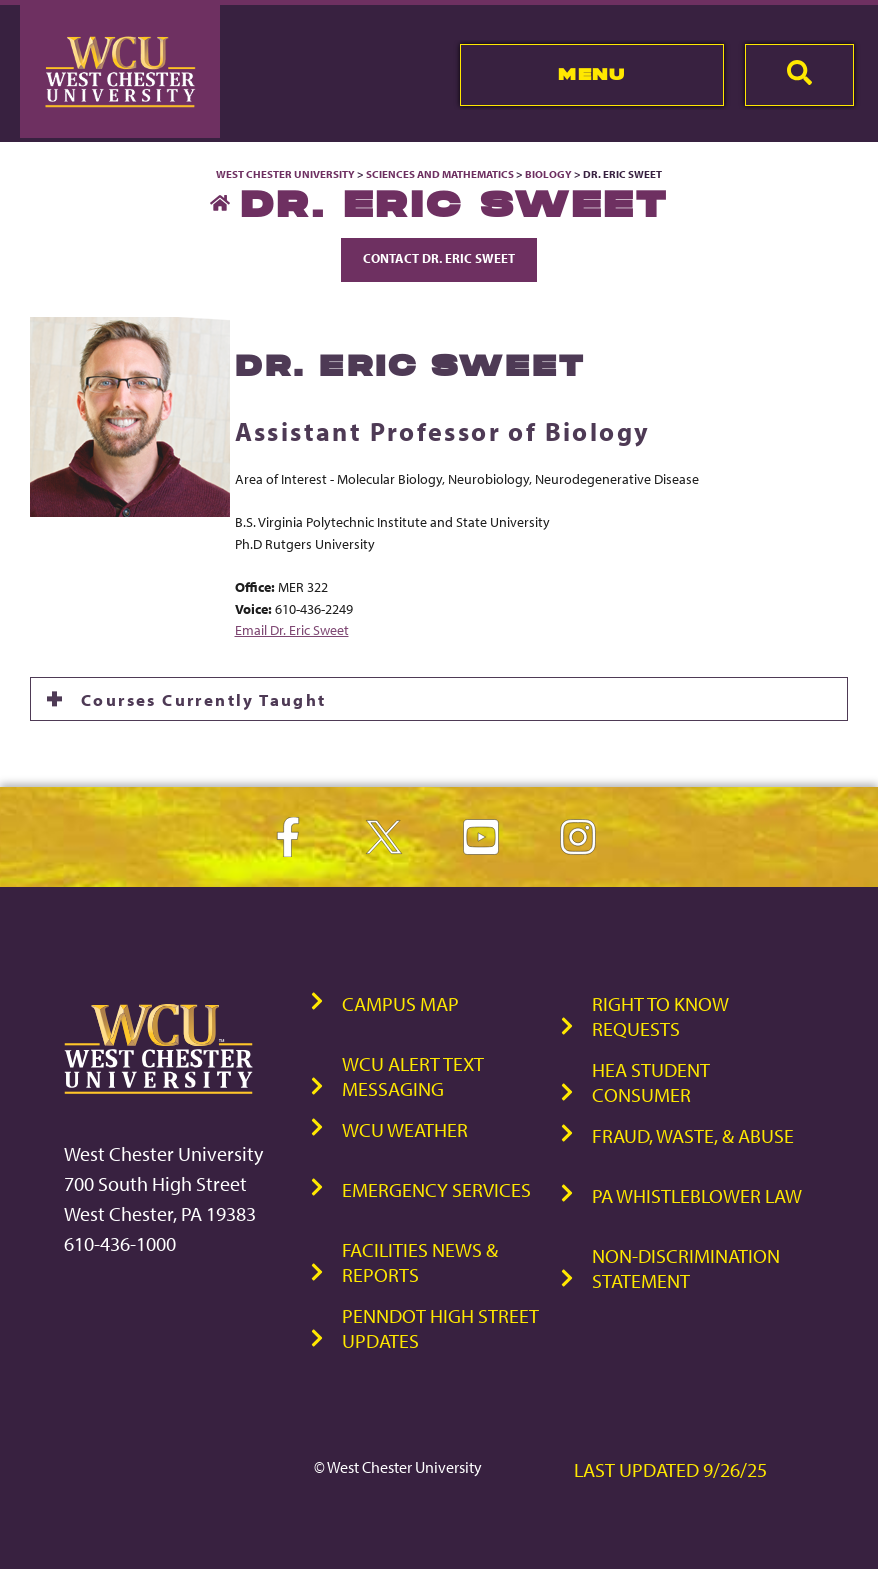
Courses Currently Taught (204, 699)
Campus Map (400, 1003)
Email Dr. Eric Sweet (292, 629)
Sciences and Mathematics (440, 174)
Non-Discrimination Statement (686, 1268)
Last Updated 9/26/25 (670, 1469)
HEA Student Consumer (651, 1082)
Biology (548, 174)
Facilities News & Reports (420, 1262)
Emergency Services (436, 1189)
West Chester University (285, 174)
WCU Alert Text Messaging (413, 1076)
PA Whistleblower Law (697, 1195)
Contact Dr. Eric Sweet (439, 258)
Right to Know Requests (660, 1016)
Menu (591, 74)
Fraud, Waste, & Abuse (693, 1135)
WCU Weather (405, 1129)
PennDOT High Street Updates (440, 1328)
